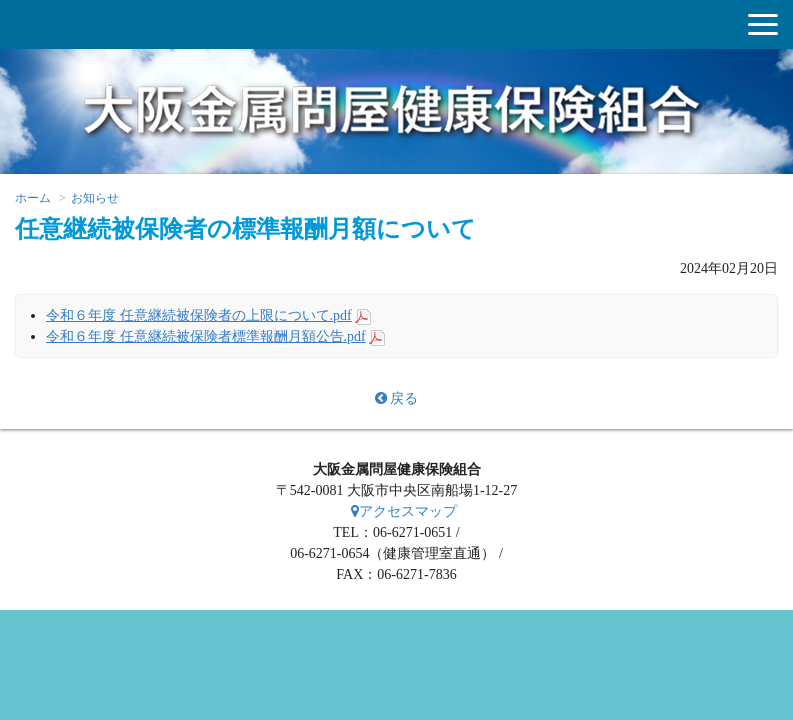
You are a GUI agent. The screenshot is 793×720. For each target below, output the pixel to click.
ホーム (33, 198)
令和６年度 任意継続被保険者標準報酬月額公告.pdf (206, 336)
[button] (763, 24)
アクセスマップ (404, 511)
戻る (396, 398)
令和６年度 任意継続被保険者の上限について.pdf (199, 315)
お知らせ (95, 198)
